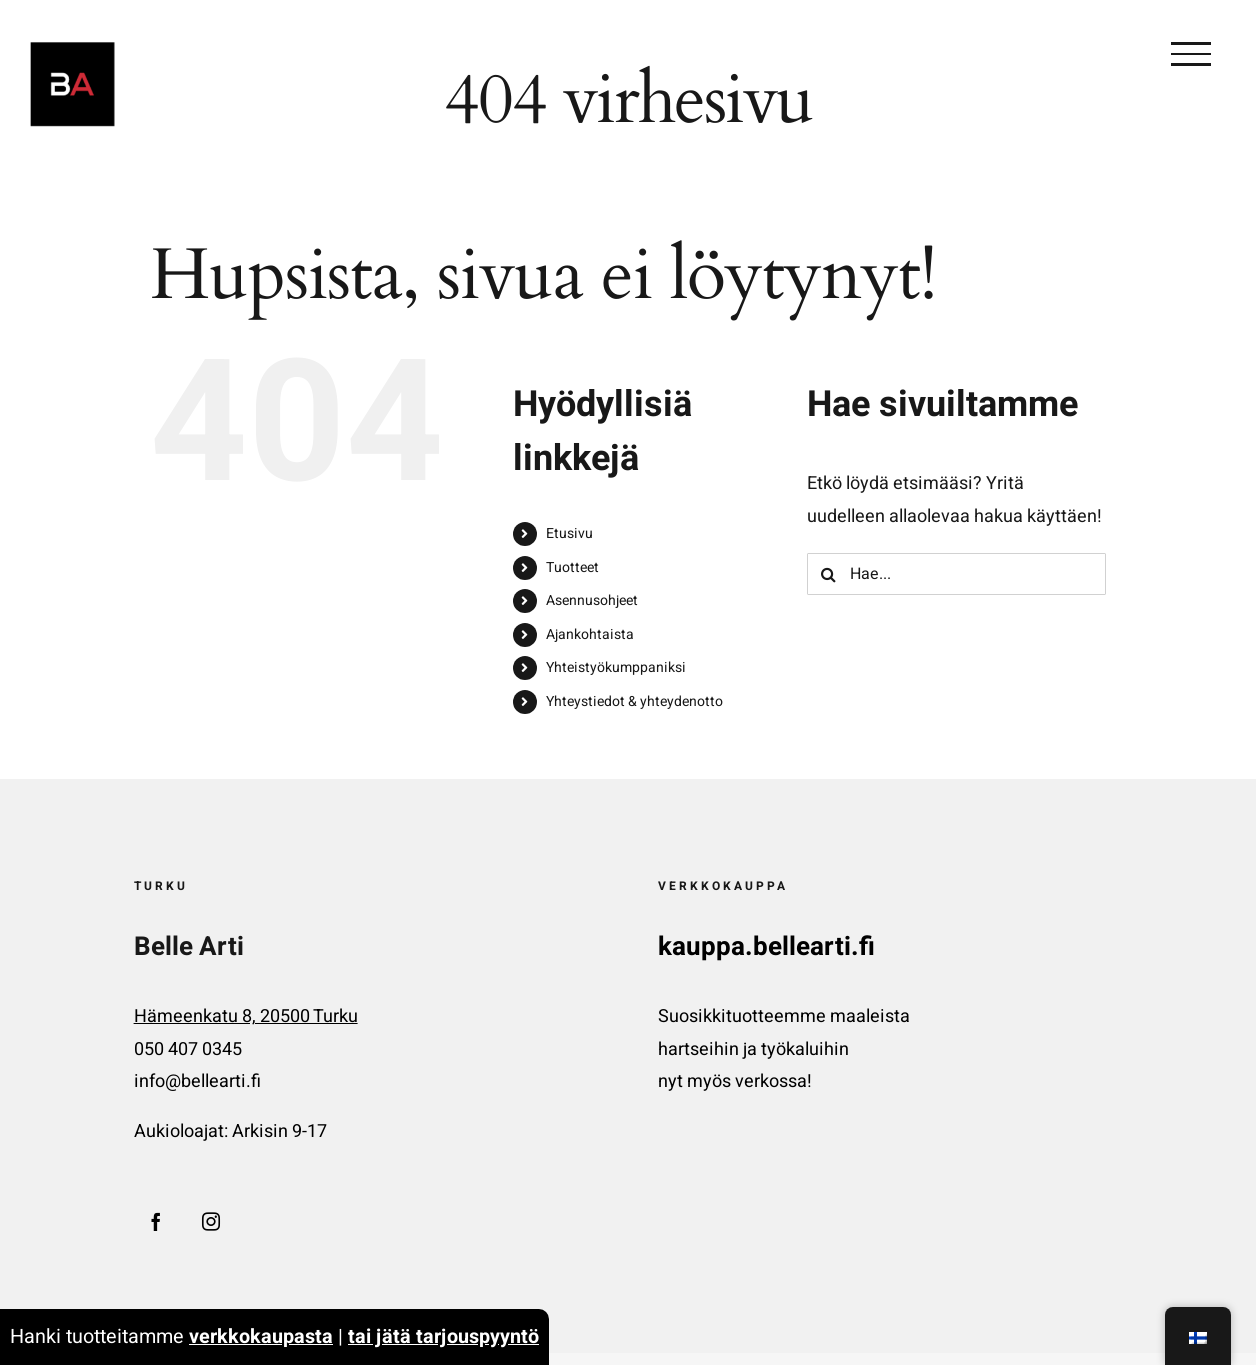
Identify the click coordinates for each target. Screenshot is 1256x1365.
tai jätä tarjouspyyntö (443, 1336)
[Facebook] (156, 1221)
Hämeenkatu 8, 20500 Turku (246, 1016)
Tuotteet (572, 567)
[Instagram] (211, 1221)
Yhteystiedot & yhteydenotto (634, 701)
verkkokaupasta (261, 1336)
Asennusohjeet (592, 600)
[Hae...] (956, 574)
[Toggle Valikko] (1191, 54)
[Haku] (828, 574)
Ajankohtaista (590, 634)
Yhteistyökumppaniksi (616, 667)
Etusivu (569, 533)
